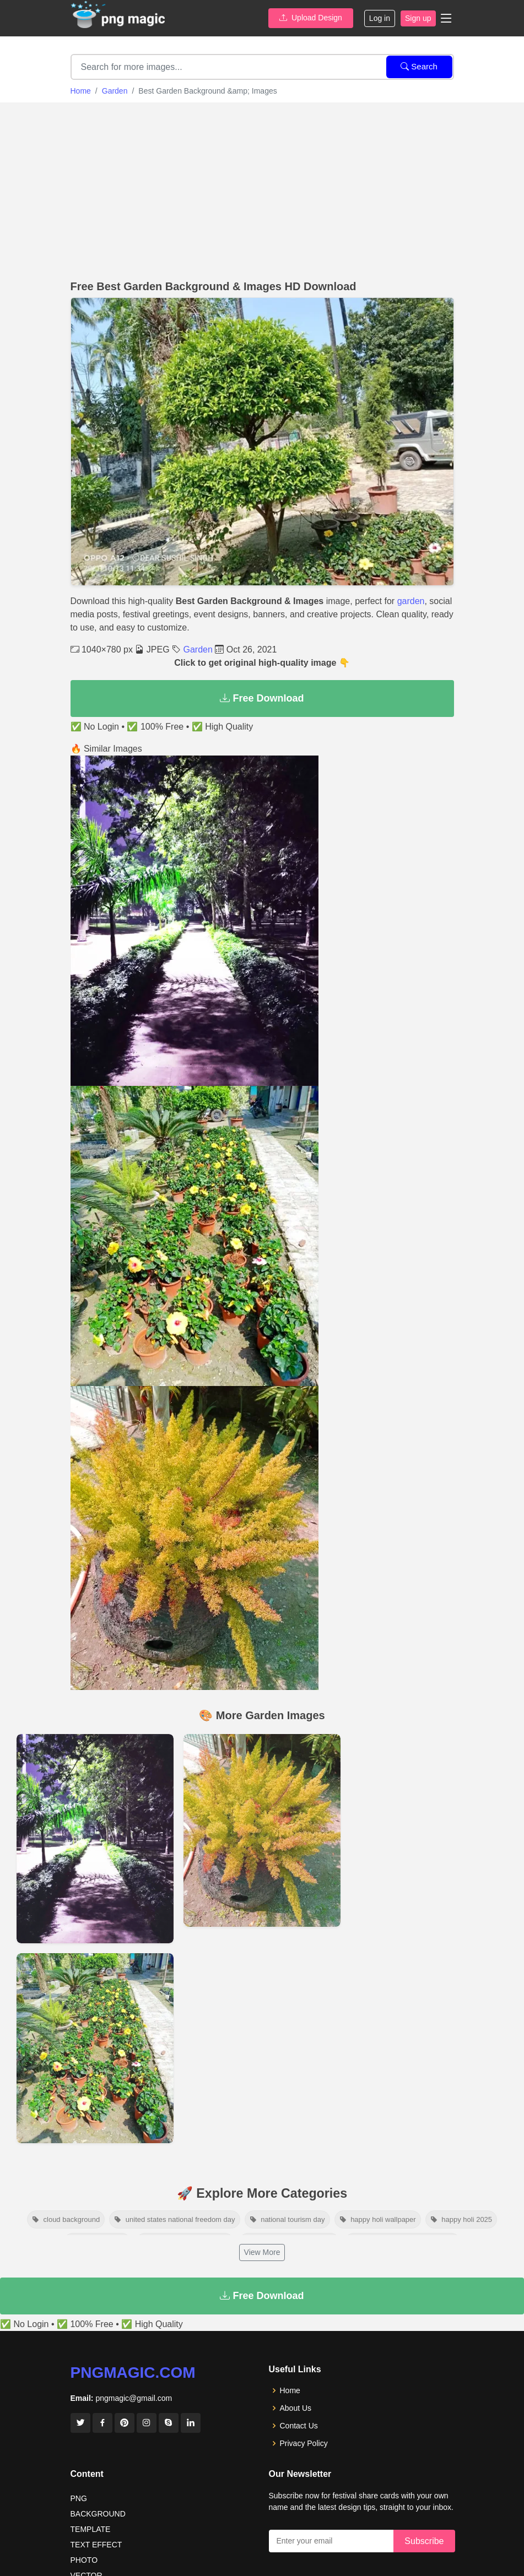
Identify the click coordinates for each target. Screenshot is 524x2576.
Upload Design (310, 17)
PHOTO (84, 2560)
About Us (296, 2408)
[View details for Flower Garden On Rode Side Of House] (95, 2048)
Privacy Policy (304, 2443)
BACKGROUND (98, 2514)
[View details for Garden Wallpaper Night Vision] (95, 1838)
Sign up (418, 18)
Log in (379, 18)
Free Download (262, 698)
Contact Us (299, 2426)
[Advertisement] (262, 188)
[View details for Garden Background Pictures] (262, 1830)
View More (262, 2252)
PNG (79, 2498)
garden (411, 601)
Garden (115, 90)
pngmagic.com (133, 2372)
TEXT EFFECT (96, 2544)
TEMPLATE (91, 2529)
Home (81, 90)
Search (419, 66)
